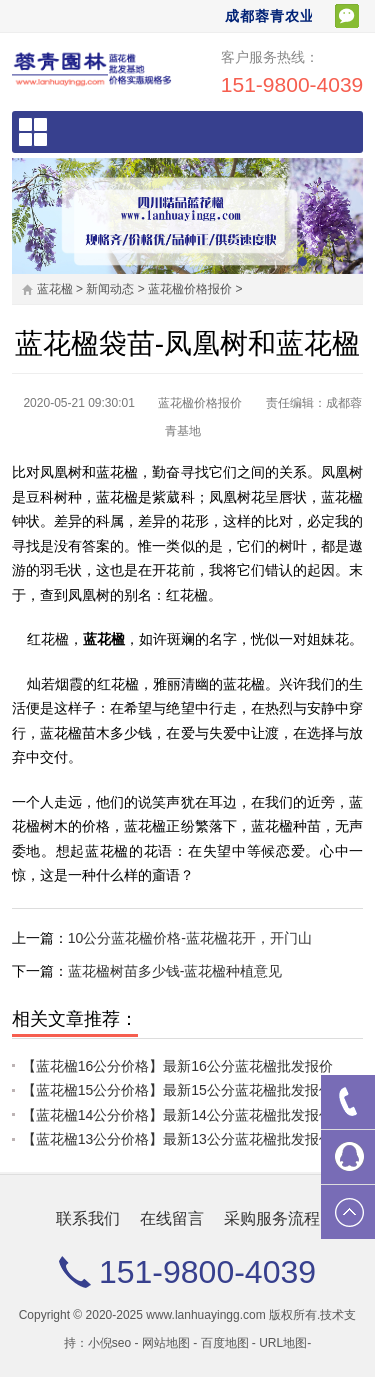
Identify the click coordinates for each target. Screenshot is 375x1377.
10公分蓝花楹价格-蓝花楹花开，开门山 (190, 938)
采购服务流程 (272, 1218)
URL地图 (283, 1343)
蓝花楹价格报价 (190, 289)
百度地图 (225, 1343)
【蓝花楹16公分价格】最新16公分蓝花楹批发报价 (177, 1066)
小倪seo (109, 1343)
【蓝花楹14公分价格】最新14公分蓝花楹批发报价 (177, 1115)
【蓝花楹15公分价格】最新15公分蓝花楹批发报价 (177, 1090)
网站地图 (166, 1343)
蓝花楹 (55, 289)
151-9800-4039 (292, 84)
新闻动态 (110, 289)
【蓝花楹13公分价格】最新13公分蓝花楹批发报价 (177, 1139)
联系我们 (88, 1218)
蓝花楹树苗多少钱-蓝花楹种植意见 (175, 971)
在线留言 (172, 1218)
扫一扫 (347, 16)
